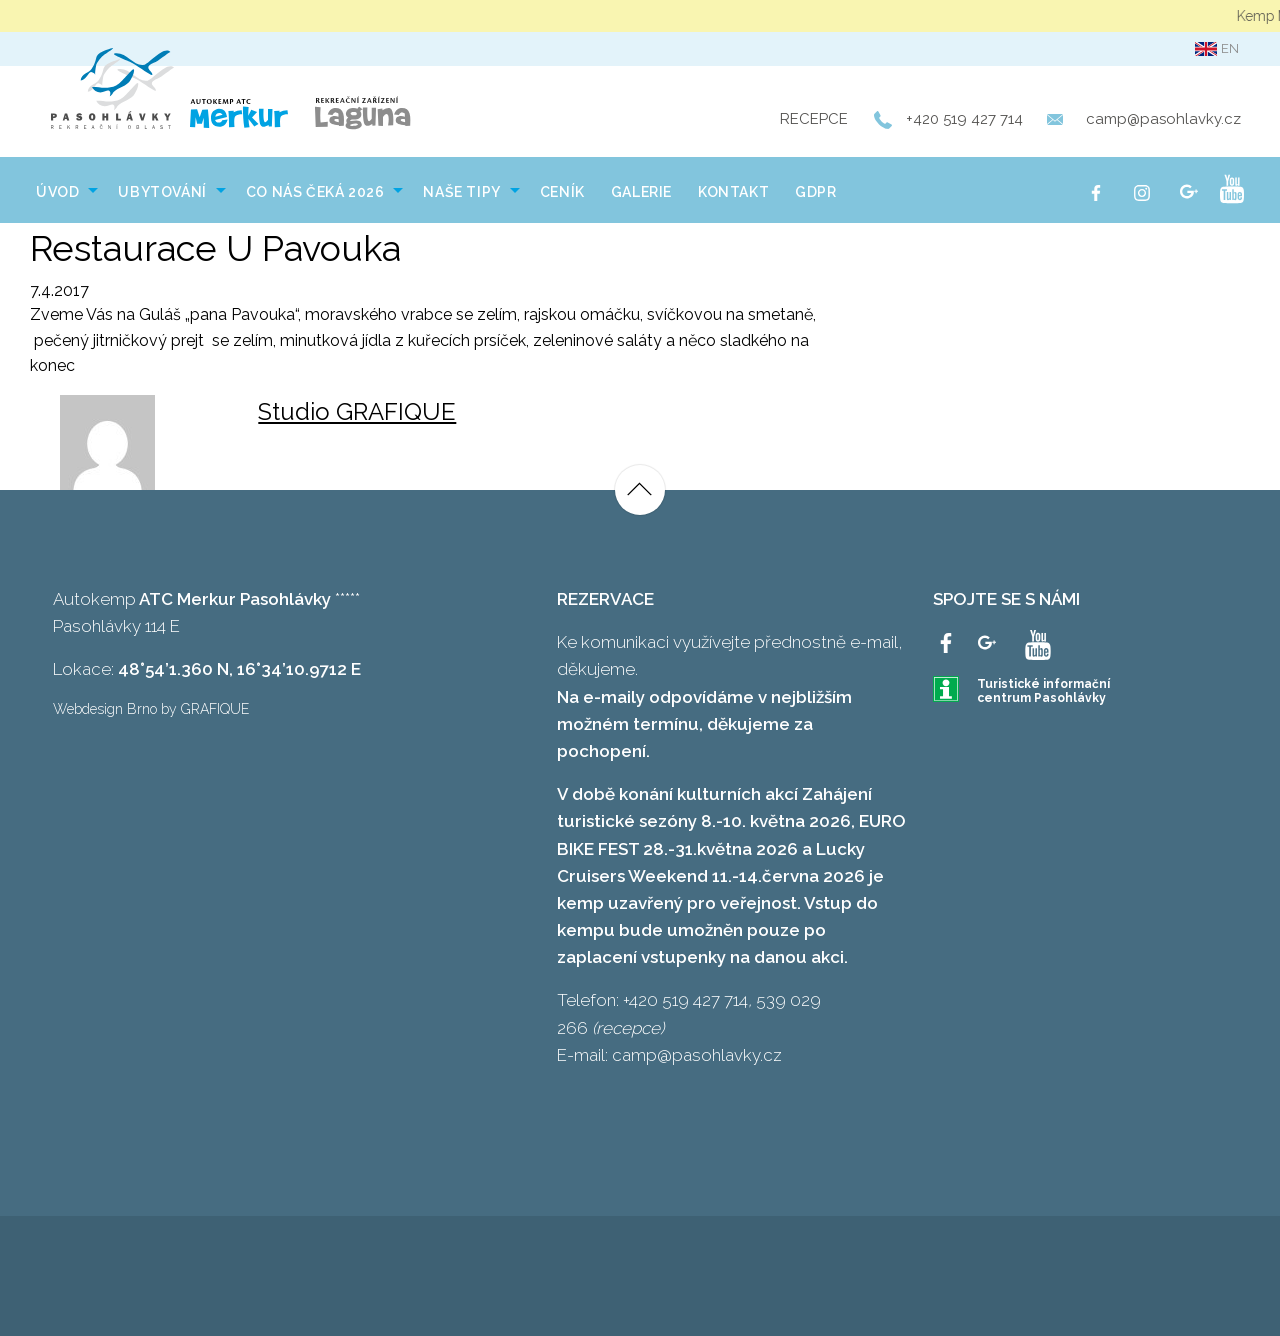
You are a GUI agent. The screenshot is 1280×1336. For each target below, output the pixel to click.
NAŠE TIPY (461, 192)
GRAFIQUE (215, 709)
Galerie (641, 192)
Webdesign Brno (105, 709)
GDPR (815, 192)
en (1217, 49)
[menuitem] (64, 190)
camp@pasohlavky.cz (1163, 119)
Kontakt (733, 192)
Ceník (562, 192)
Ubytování (162, 192)
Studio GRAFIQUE (357, 411)
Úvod (57, 192)
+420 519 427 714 (964, 119)
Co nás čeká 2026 (315, 192)
